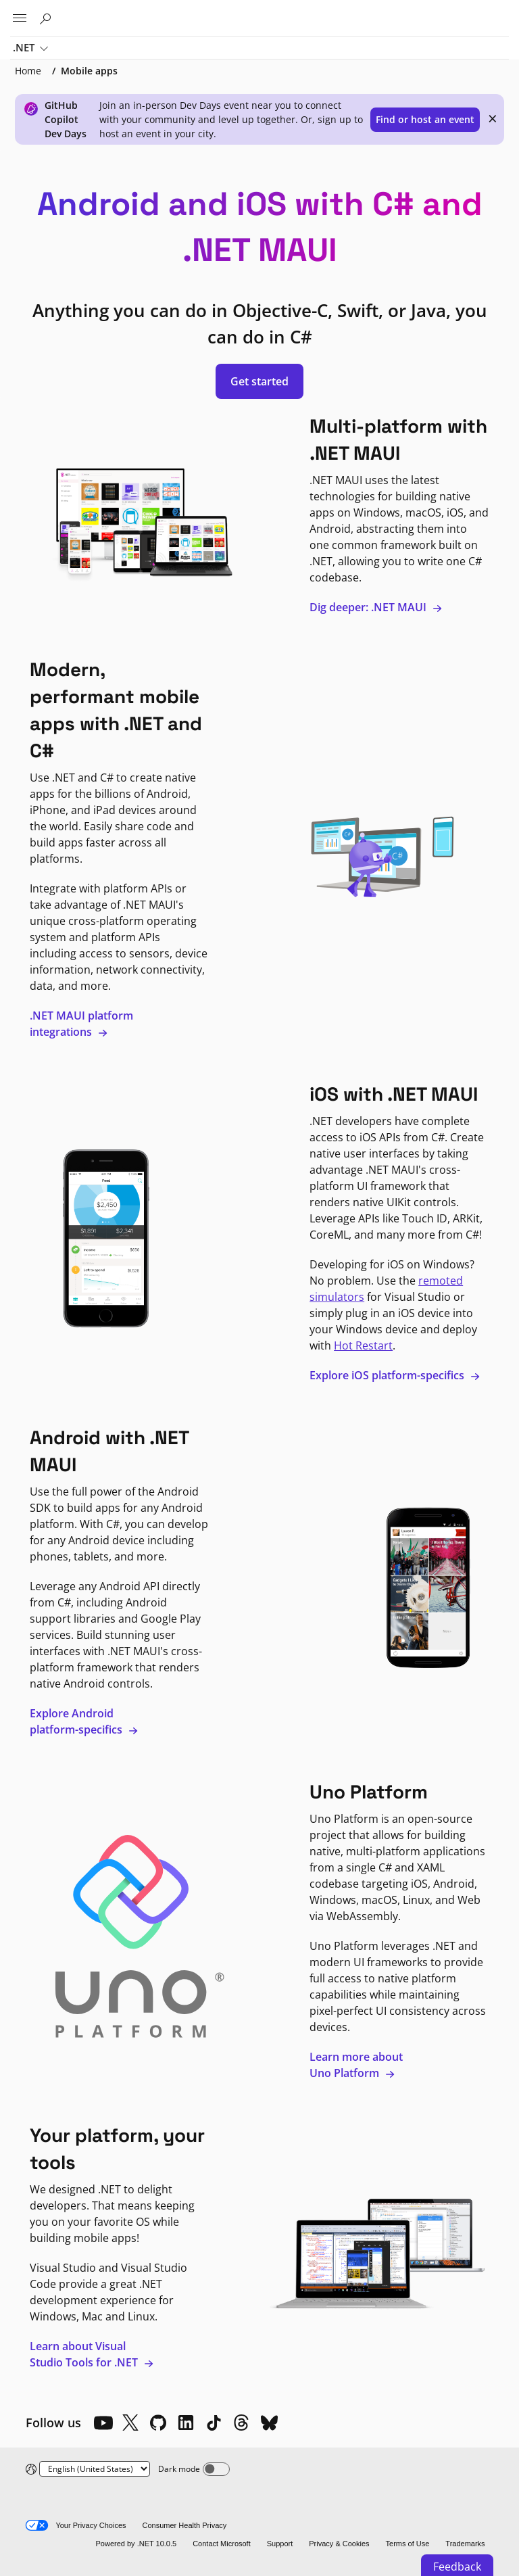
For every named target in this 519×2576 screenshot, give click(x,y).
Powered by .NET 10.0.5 (135, 2543)
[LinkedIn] (185, 2422)
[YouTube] (102, 2422)
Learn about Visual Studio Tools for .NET (92, 2354)
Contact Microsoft (222, 2543)
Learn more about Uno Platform (356, 2064)
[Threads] (241, 2422)
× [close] (492, 118)
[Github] (158, 2422)
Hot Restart (363, 1345)
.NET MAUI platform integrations (81, 1023)
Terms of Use (408, 2543)
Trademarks (465, 2543)
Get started (259, 381)
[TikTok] (213, 2422)
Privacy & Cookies (339, 2543)
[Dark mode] (216, 2469)
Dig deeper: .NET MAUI (376, 607)
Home (28, 70)
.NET (30, 49)
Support (280, 2543)
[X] (130, 2422)
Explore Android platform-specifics (84, 1721)
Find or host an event (425, 119)
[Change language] (94, 2469)
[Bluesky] (268, 2422)
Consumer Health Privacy (185, 2525)
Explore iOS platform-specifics (395, 1375)
